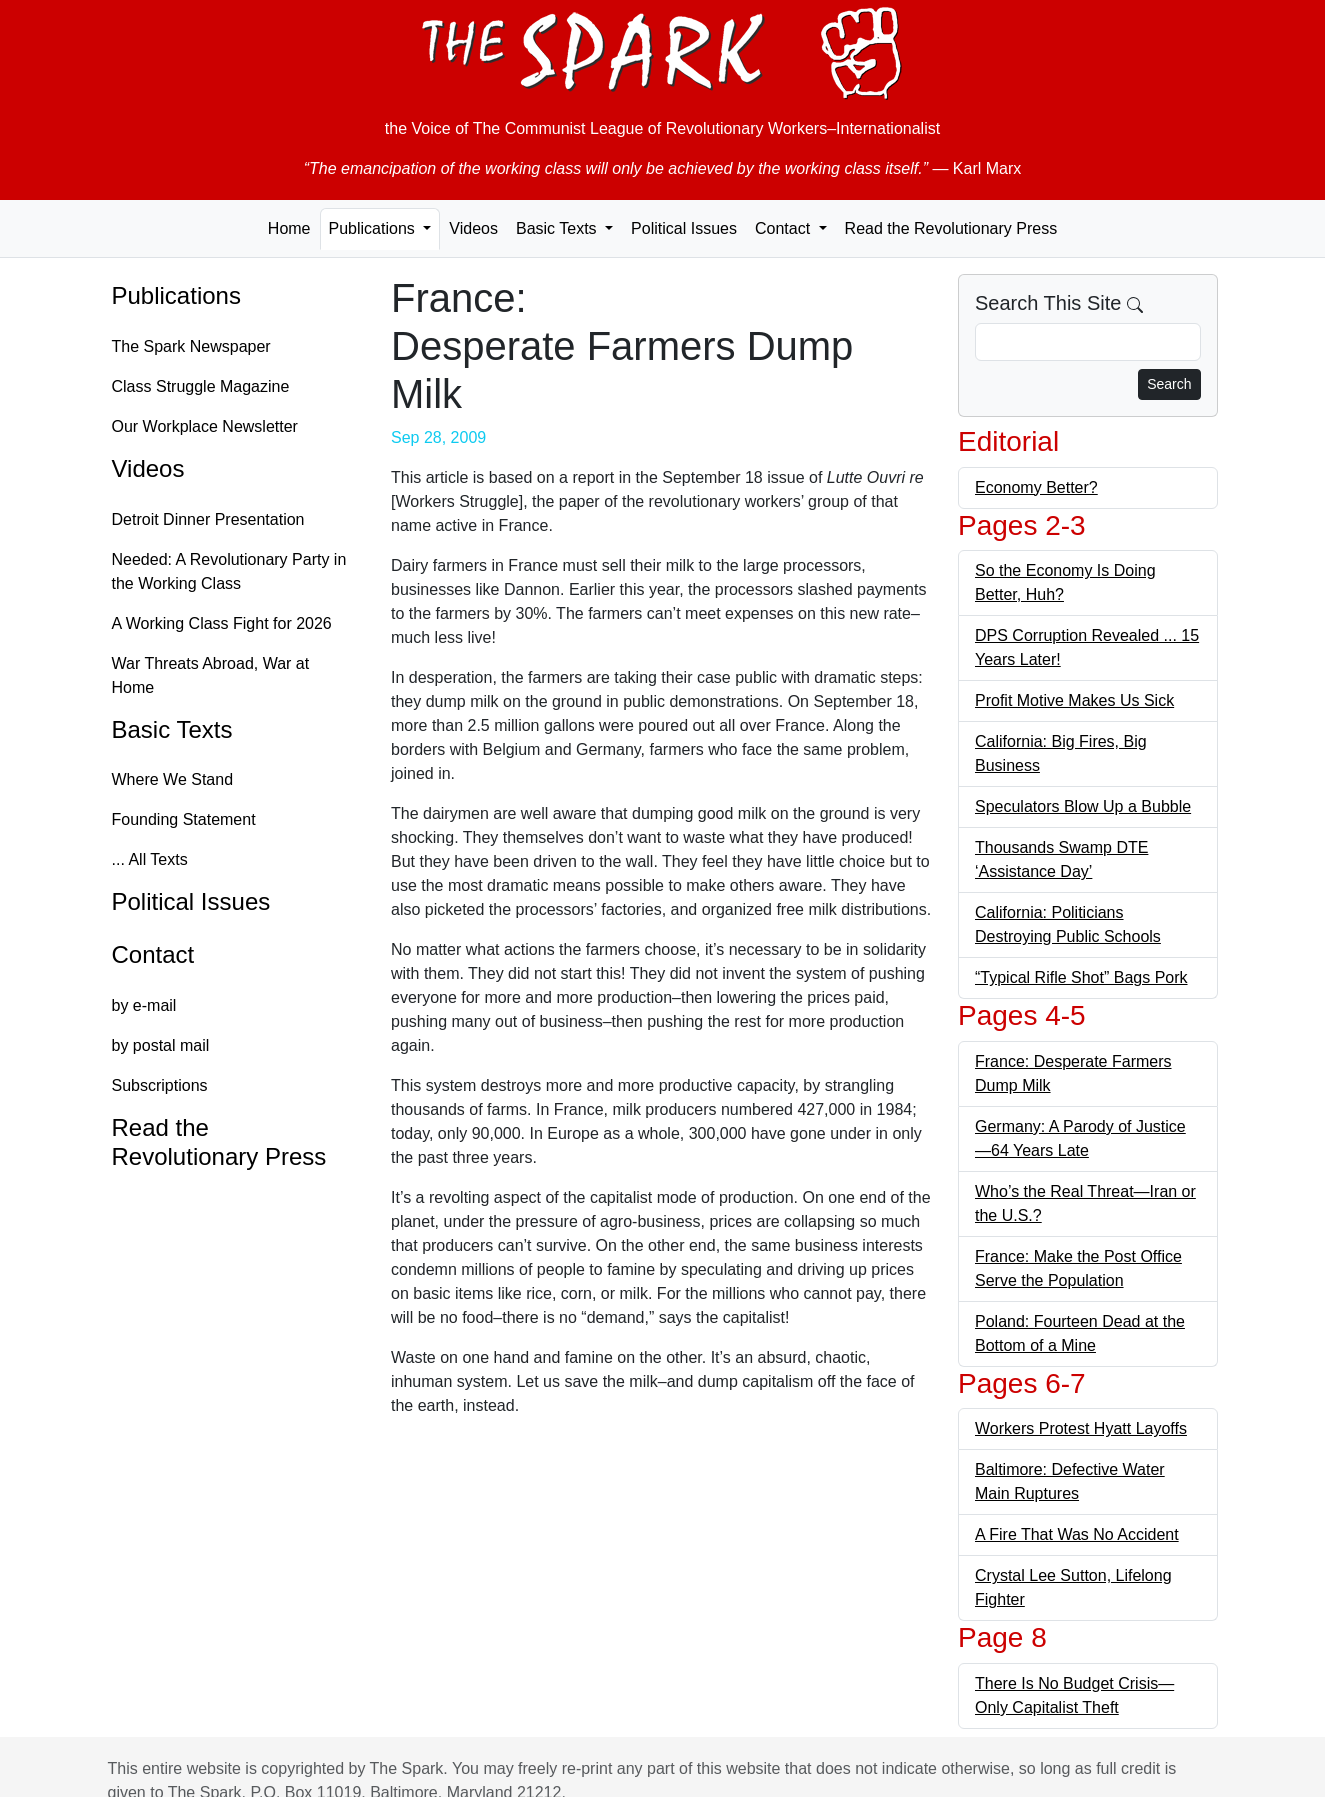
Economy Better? (1036, 487)
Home (289, 228)
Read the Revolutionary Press (951, 228)
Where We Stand (173, 779)
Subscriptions (160, 1085)
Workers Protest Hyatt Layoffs (1081, 1428)
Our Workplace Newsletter (205, 426)
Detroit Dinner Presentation (208, 519)
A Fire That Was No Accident (1077, 1534)
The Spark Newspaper (191, 346)
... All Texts (150, 859)
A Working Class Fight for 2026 (222, 623)
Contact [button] (785, 228)
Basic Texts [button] (558, 228)
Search (1169, 384)
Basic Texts (172, 729)
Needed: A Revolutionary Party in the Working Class (229, 571)
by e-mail (144, 1005)
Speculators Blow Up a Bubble (1083, 806)
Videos (473, 228)
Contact (153, 954)
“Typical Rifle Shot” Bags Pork (1081, 977)
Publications (176, 295)
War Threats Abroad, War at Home (211, 675)
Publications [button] (374, 228)
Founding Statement (184, 819)
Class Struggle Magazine (201, 386)
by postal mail (161, 1045)
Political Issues (684, 228)
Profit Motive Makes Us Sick (1074, 700)
